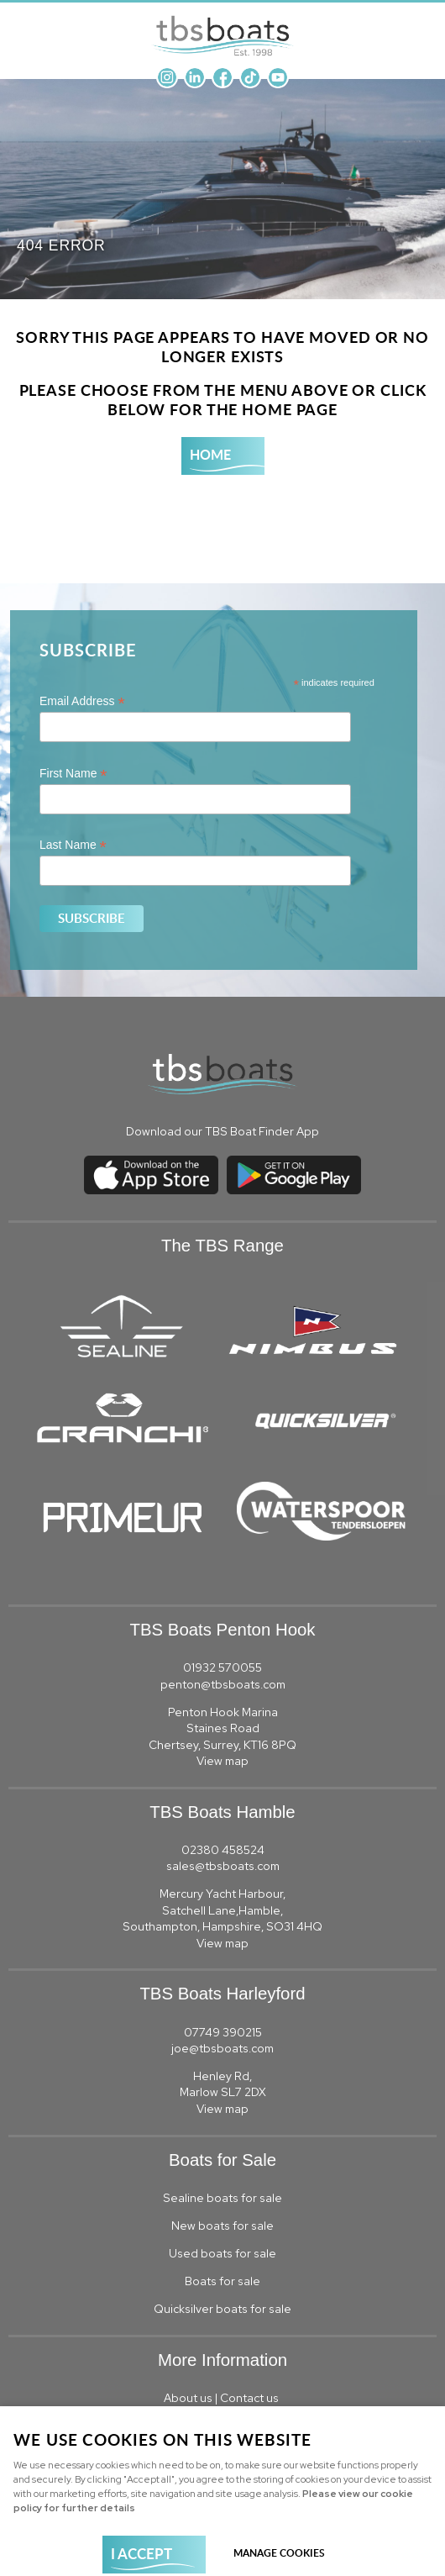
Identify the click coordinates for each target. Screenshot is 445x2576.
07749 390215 (223, 2032)
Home (210, 454)
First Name (73, 774)
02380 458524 (222, 1849)
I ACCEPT (141, 2553)
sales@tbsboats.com (223, 1865)
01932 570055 (222, 1667)
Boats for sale (222, 2281)
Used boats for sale (222, 2253)
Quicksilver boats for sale (222, 2308)
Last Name (73, 845)
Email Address (82, 701)
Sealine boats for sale (222, 2197)
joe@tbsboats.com (222, 2048)
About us (188, 2397)
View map (222, 1760)
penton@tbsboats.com (222, 1684)
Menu (416, 25)
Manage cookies (279, 2553)
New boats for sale (222, 2225)
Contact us (250, 2397)
